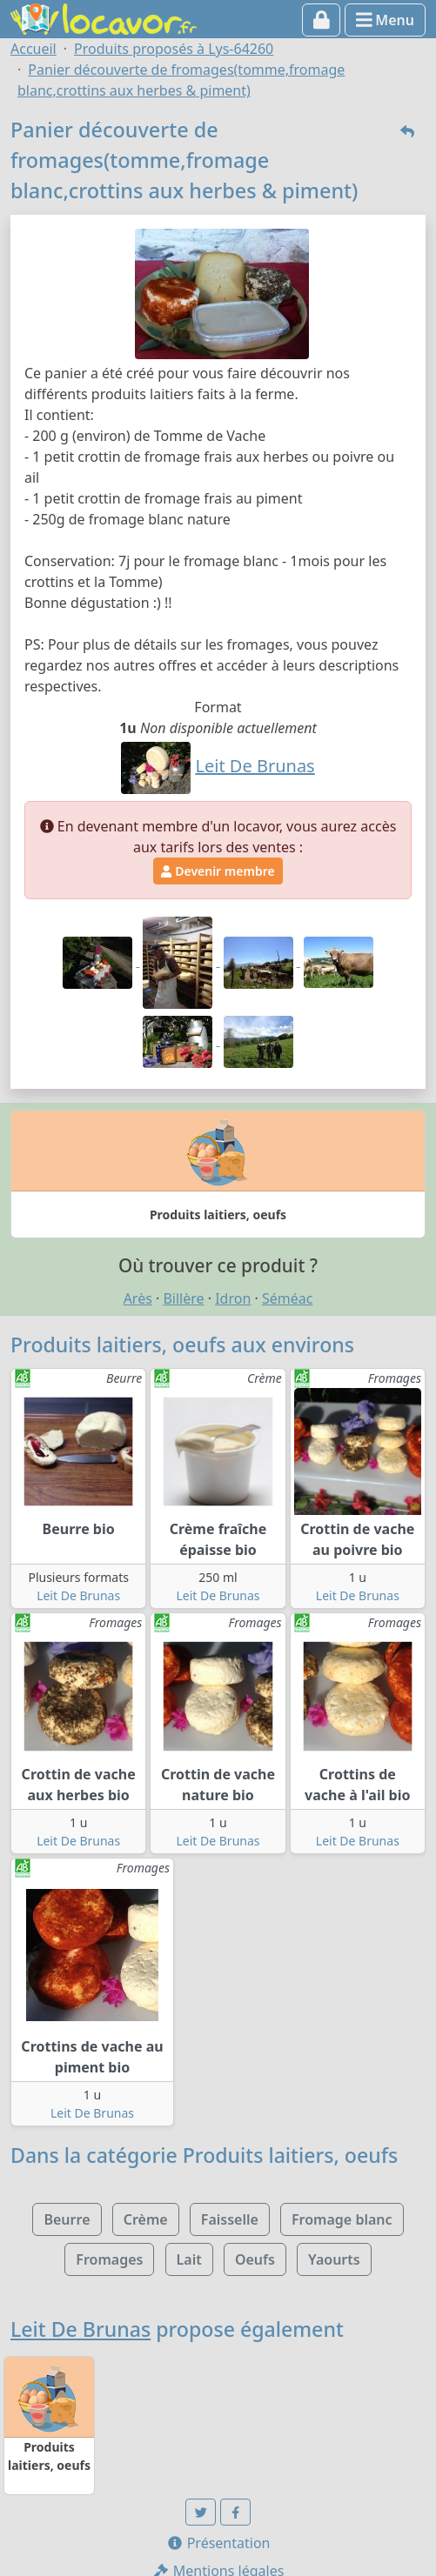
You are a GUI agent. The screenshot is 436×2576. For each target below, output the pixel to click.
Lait (189, 2259)
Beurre (67, 2219)
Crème (146, 2219)
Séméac (287, 1298)
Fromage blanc (342, 2219)
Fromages (109, 2259)
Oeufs (255, 2259)
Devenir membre (217, 871)
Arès (138, 1298)
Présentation (218, 2543)
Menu (385, 20)
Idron (233, 1298)
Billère (183, 1298)
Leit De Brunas (78, 1595)
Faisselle (229, 2219)
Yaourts (334, 2259)
